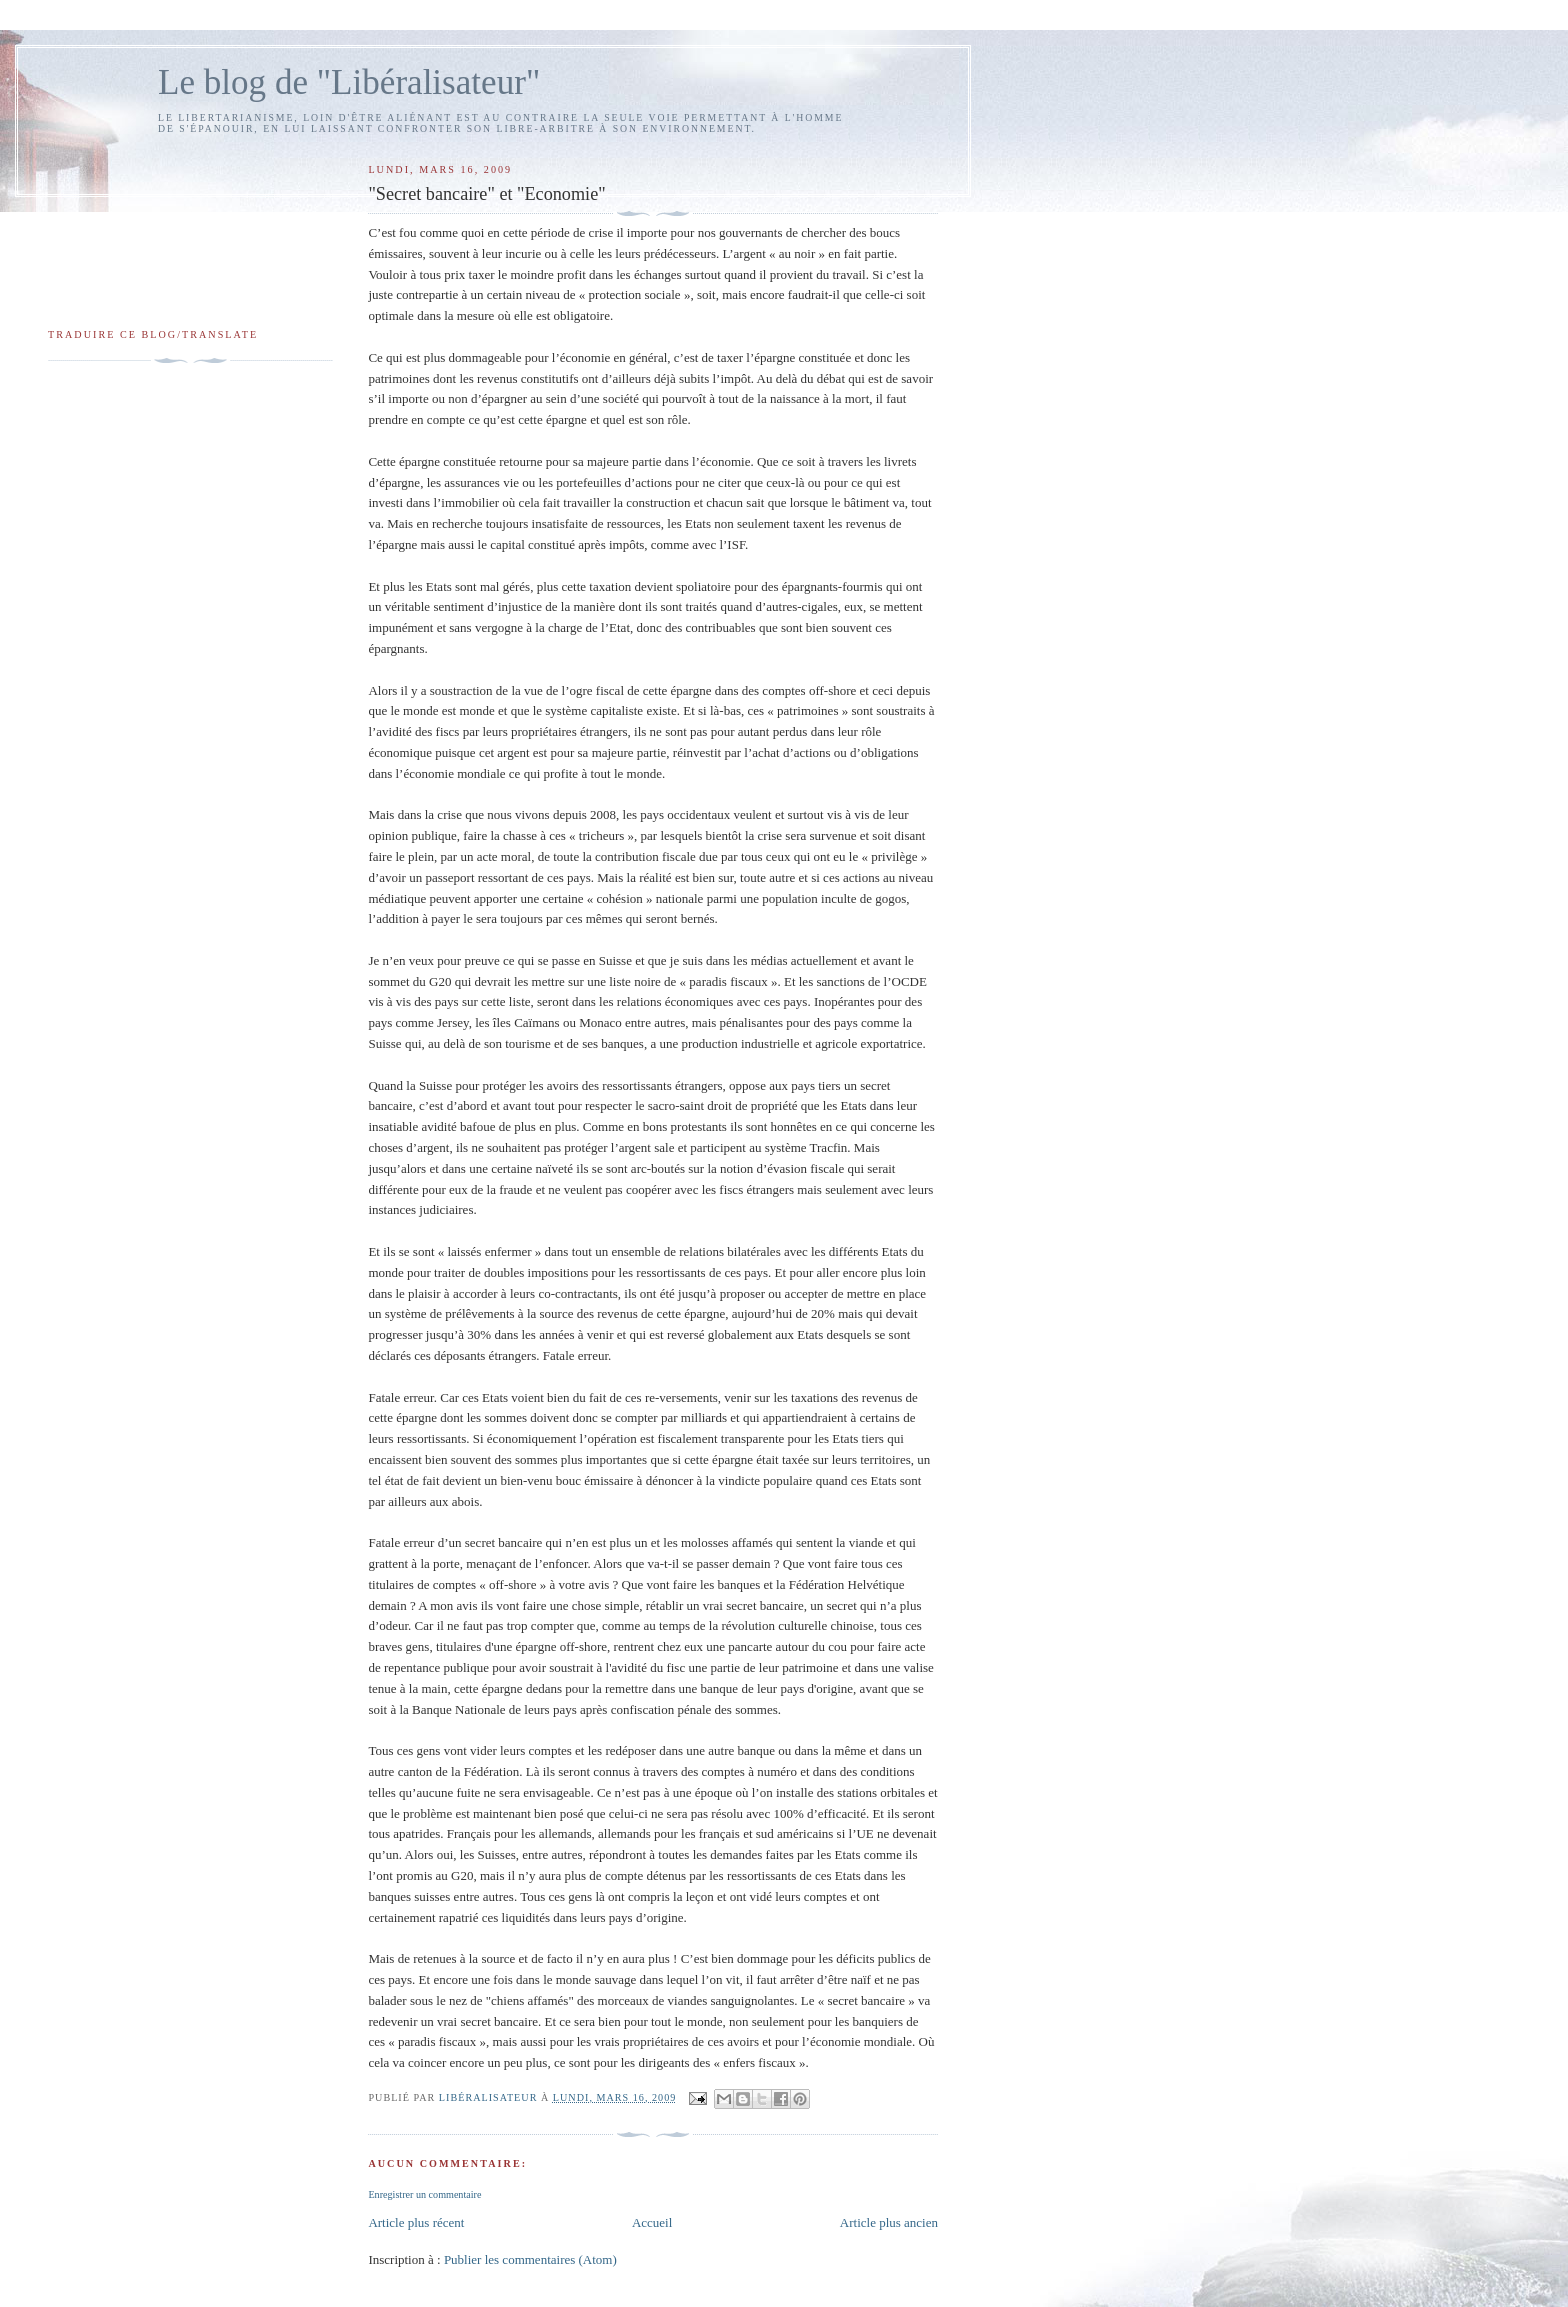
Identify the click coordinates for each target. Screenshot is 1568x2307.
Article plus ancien (889, 2222)
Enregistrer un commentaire (424, 2194)
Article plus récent (416, 2222)
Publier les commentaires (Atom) (530, 2259)
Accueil (652, 2222)
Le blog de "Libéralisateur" (349, 82)
